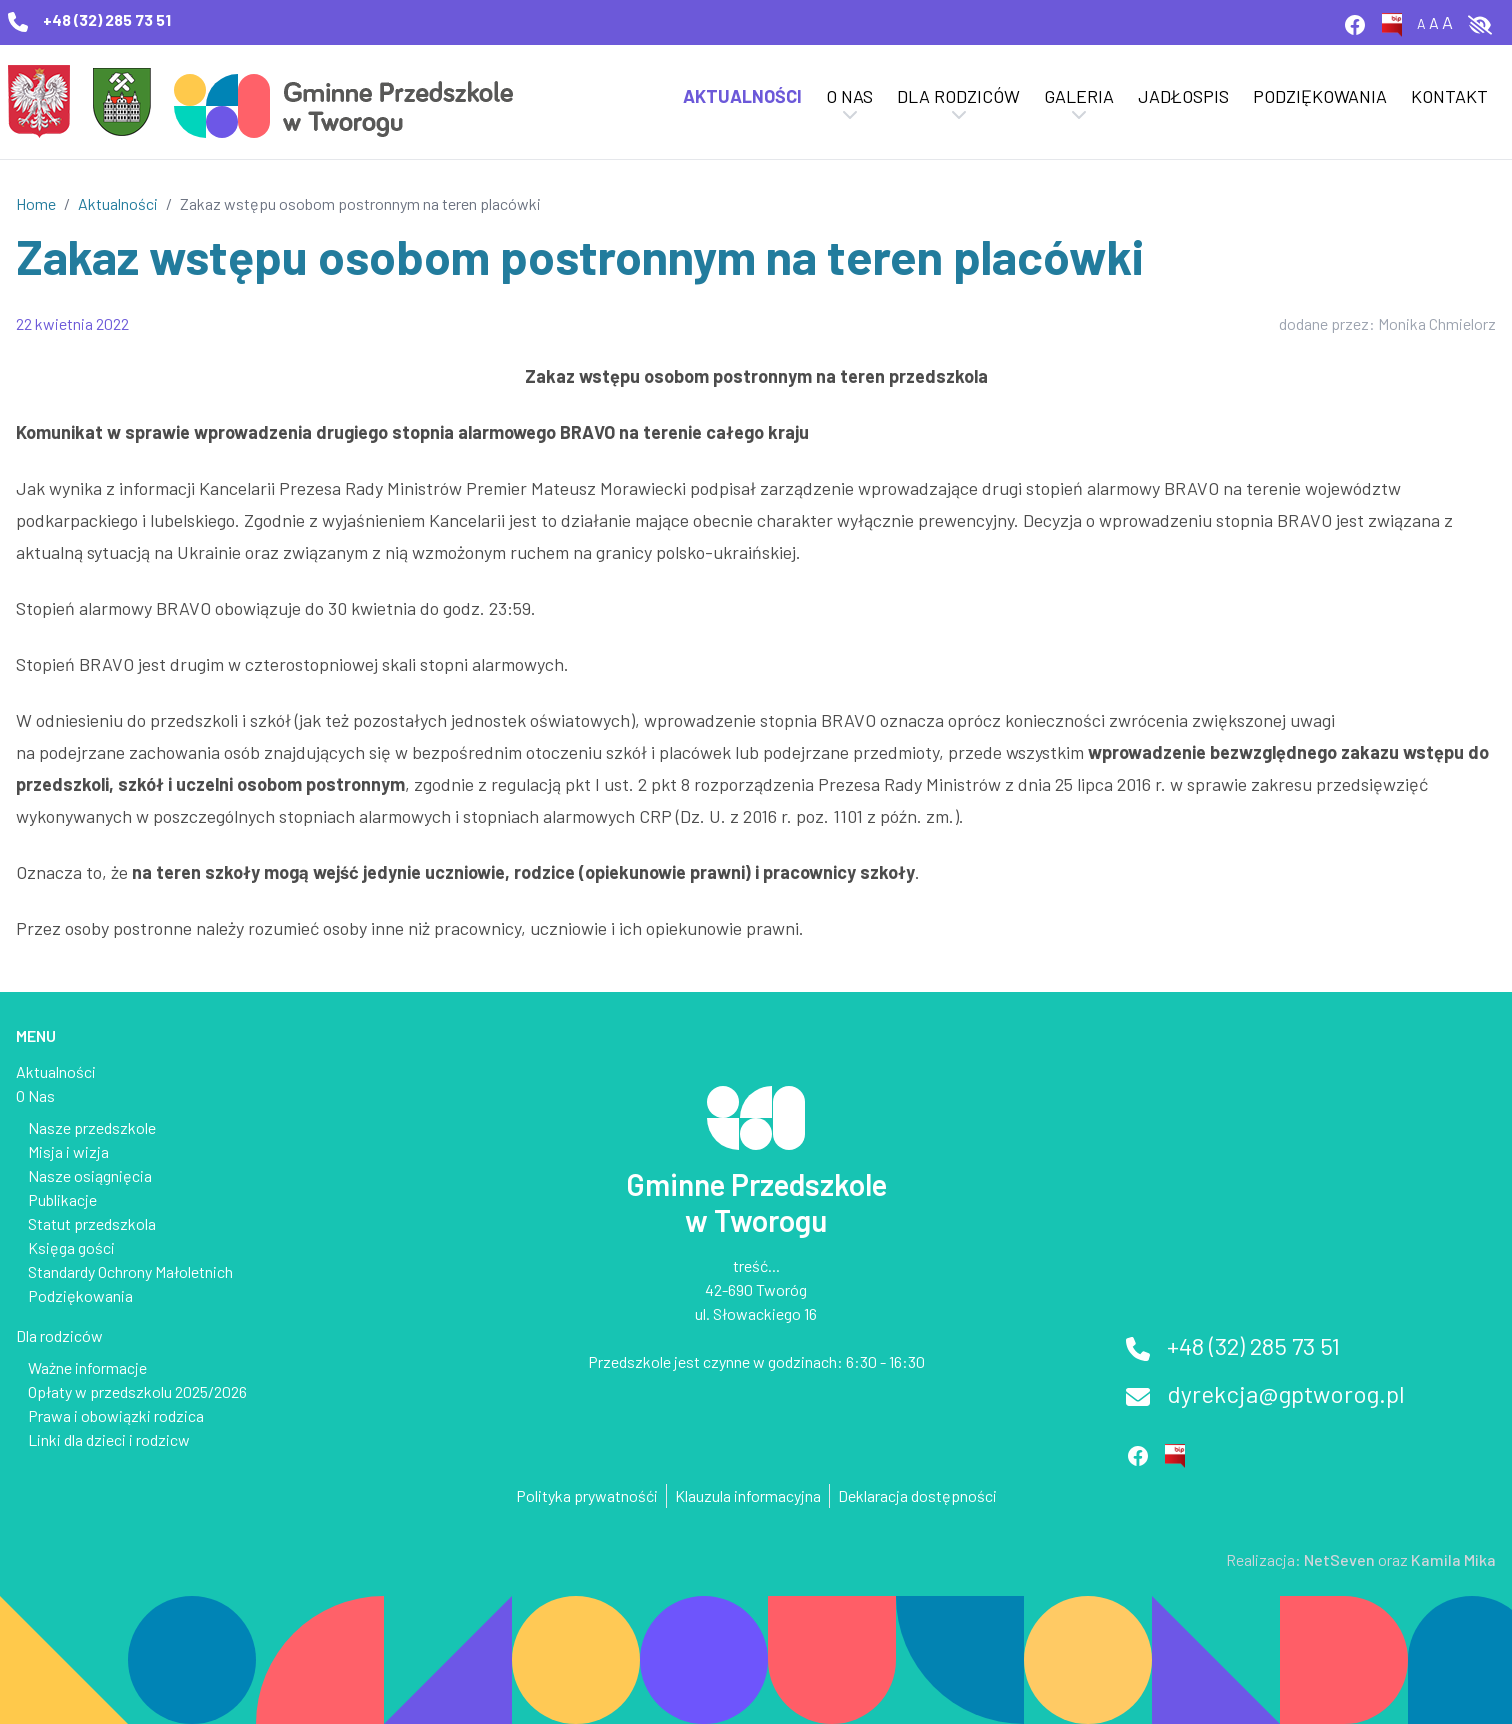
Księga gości (71, 1247)
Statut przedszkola (92, 1223)
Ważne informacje (87, 1367)
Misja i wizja (68, 1151)
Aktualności (742, 96)
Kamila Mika (1453, 1559)
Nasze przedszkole (92, 1127)
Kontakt (1449, 96)
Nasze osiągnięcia (90, 1175)
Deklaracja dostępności (917, 1495)
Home (36, 203)
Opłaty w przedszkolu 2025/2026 (137, 1391)
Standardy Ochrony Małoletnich (130, 1271)
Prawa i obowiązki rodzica (116, 1415)
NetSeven (1339, 1559)
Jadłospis (1183, 96)
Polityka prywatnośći (587, 1495)
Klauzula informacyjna (748, 1495)
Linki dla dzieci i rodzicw (109, 1439)
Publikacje (62, 1199)
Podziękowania (1320, 96)
